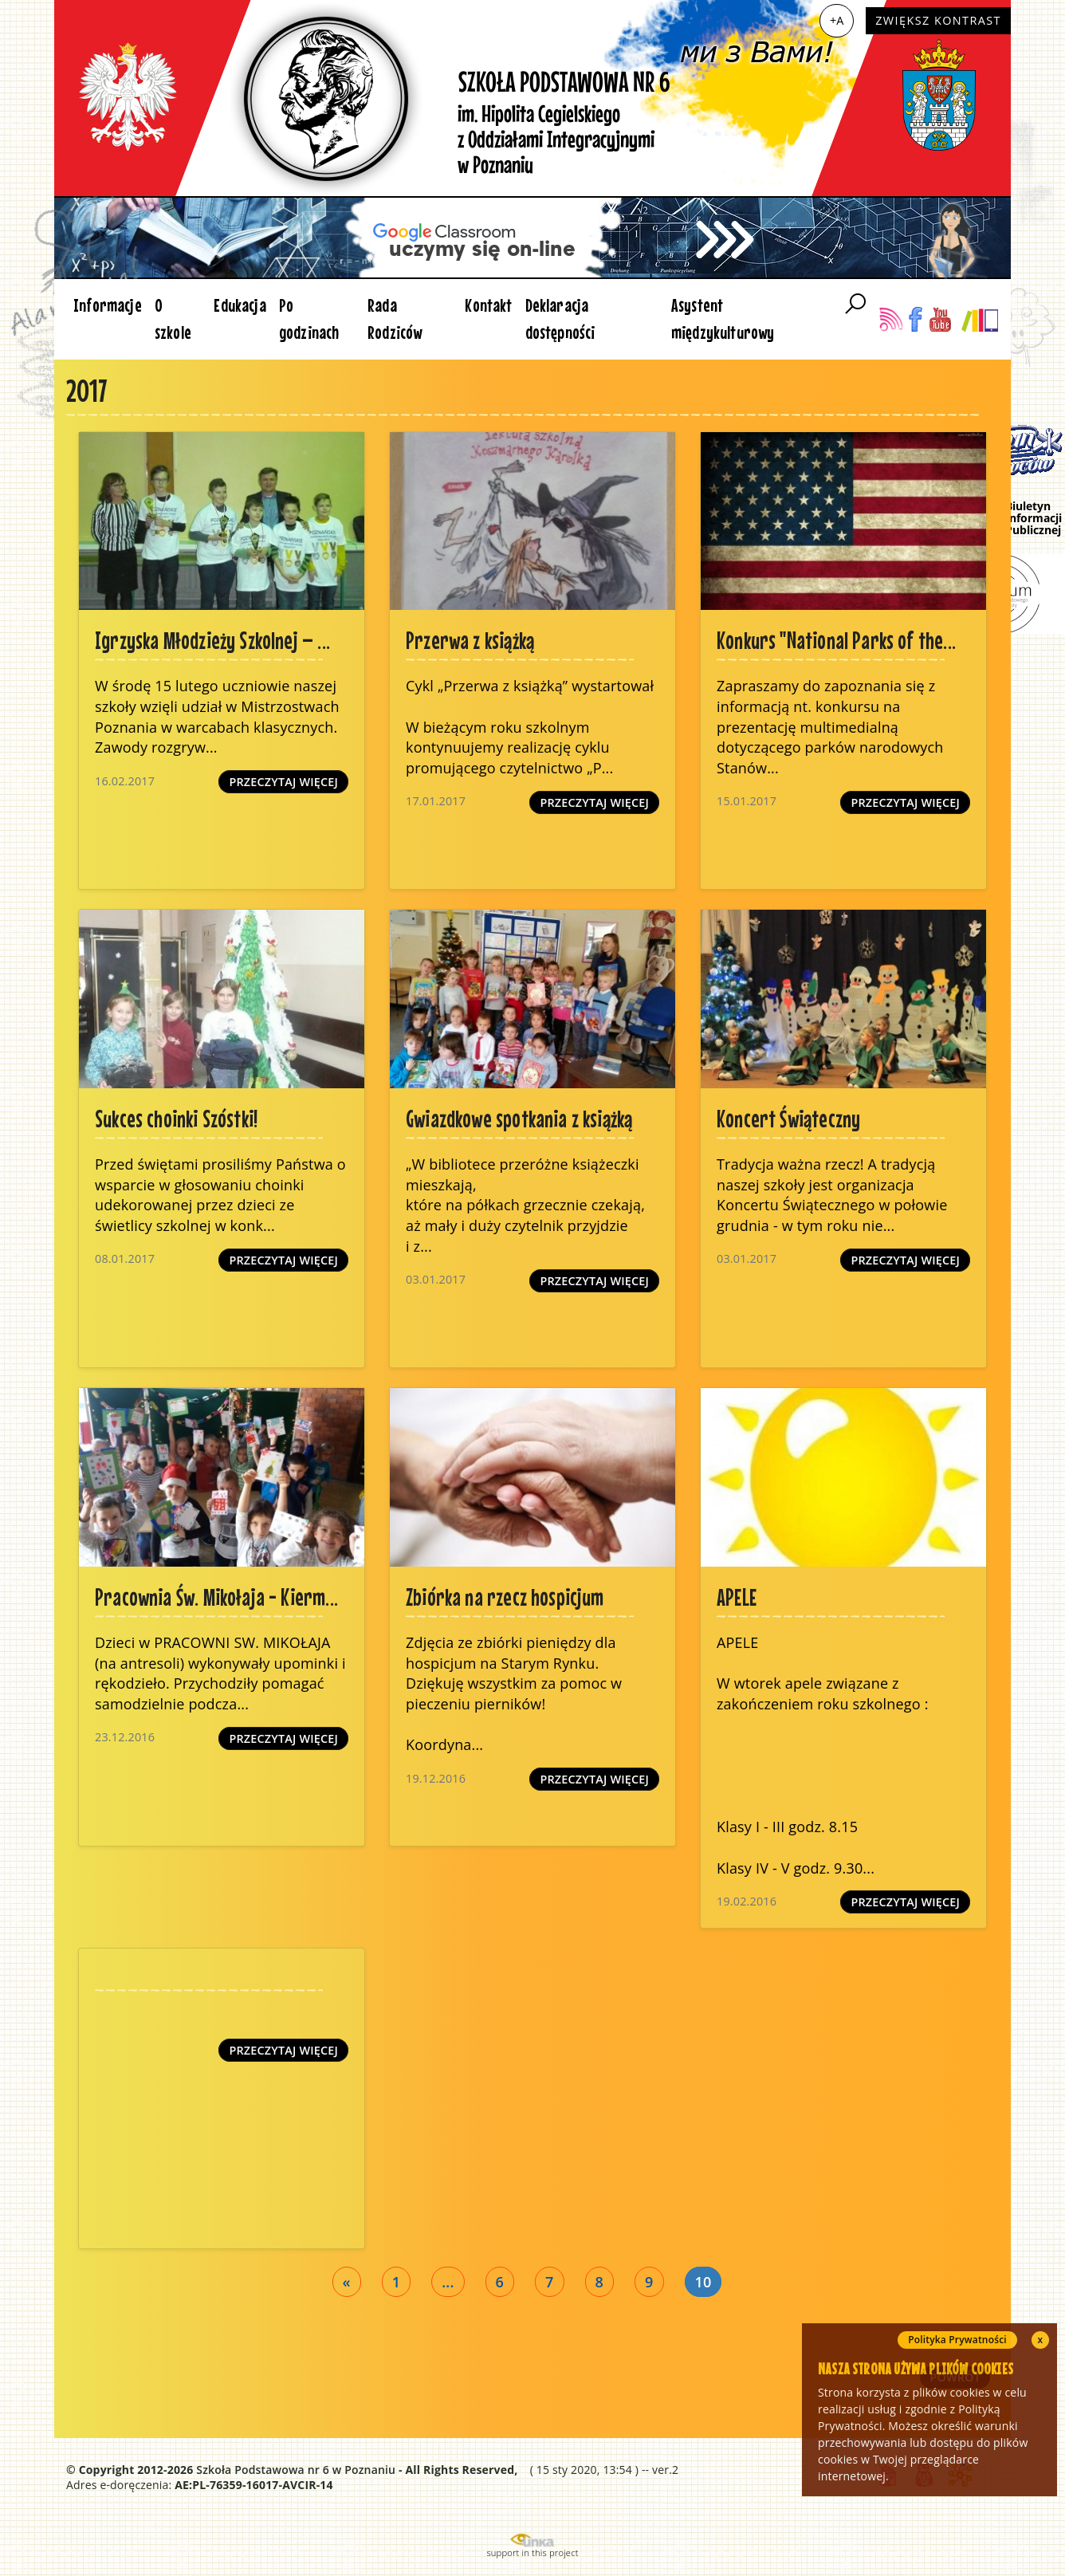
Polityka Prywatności (957, 2339)
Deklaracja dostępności (560, 318)
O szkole (173, 318)
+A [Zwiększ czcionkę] (836, 20)
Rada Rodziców (394, 318)
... (448, 2281)
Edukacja (239, 305)
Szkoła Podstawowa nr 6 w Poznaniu (295, 2469)
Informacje (107, 305)
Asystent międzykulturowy (723, 318)
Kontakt (488, 305)
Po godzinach (309, 318)
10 (703, 2281)
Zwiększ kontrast (938, 20)
